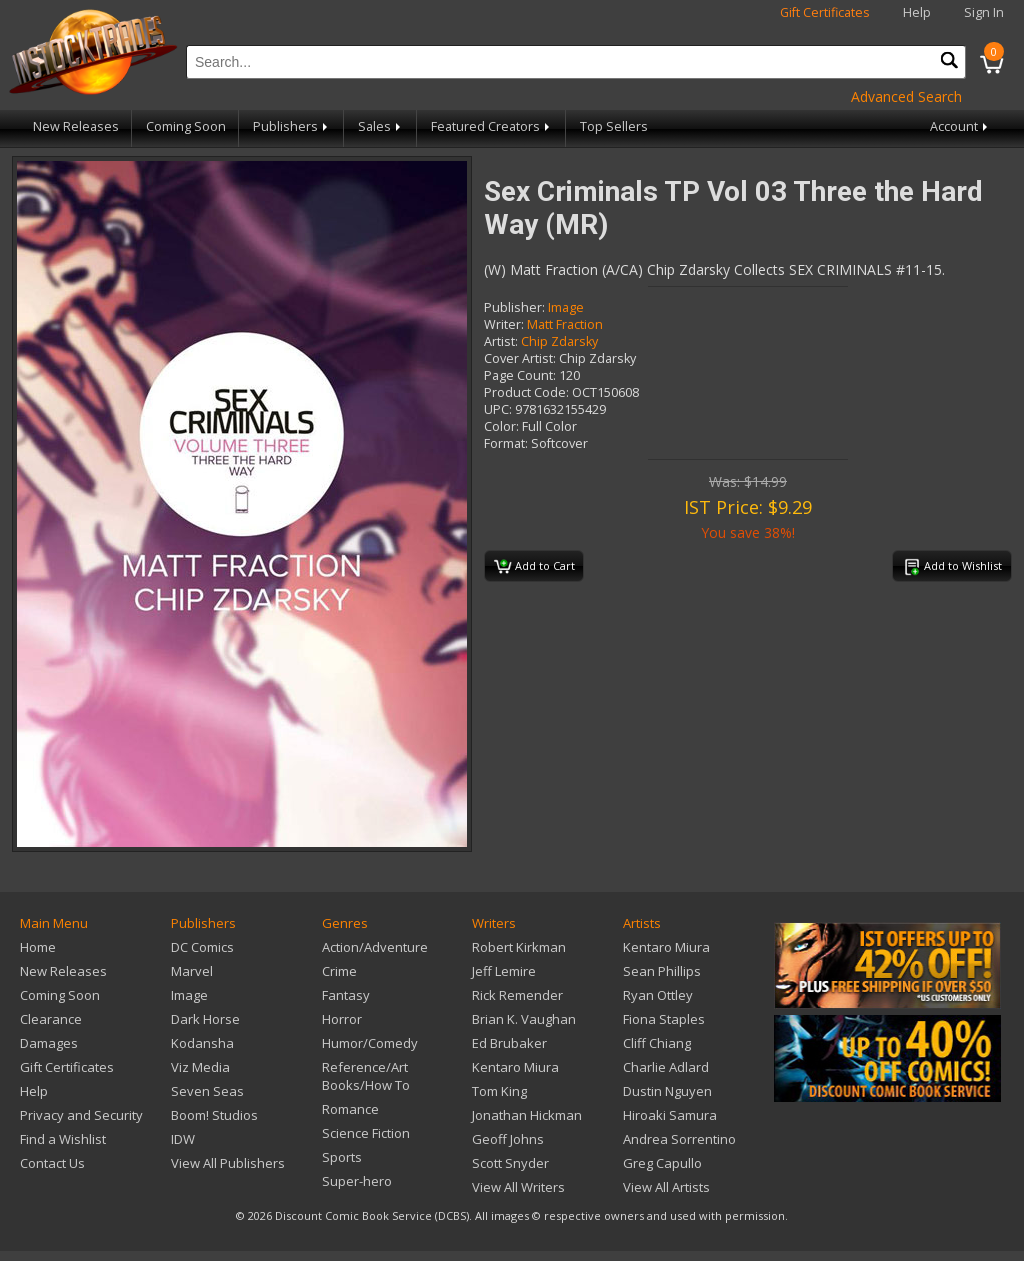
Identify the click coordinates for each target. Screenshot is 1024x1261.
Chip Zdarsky (559, 341)
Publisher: (514, 307)
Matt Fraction (565, 324)
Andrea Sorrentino (679, 1139)
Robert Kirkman (519, 947)
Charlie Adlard (666, 1067)
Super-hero (357, 1181)
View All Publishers (228, 1163)
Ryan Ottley (658, 995)
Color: (501, 426)
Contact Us (52, 1163)
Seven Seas (207, 1091)
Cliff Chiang (657, 1043)
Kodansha (202, 1043)
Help (917, 12)
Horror (342, 1019)
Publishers (292, 126)
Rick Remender (517, 995)
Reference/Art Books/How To (366, 1076)
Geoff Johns (508, 1139)
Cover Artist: (520, 358)
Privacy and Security (81, 1115)
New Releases (76, 126)
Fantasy (346, 995)
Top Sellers (614, 126)
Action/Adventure (375, 947)
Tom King (499, 1091)
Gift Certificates (825, 12)
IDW (183, 1139)
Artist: (501, 341)
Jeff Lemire (504, 971)
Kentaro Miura (515, 1067)
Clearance (51, 1019)
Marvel (192, 971)
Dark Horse (205, 1019)
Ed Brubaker (509, 1043)
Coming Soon (186, 126)
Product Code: (526, 392)
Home (38, 947)
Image (566, 307)
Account (960, 126)
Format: (506, 443)
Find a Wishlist (63, 1139)
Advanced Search (906, 96)
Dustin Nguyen (667, 1091)
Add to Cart (534, 567)
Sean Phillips (662, 971)
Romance (350, 1109)
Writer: (504, 324)
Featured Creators (492, 126)
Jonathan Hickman (527, 1115)
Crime (339, 971)
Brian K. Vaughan (524, 1019)
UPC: (498, 409)
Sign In (984, 12)
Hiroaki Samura (670, 1115)
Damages (49, 1043)
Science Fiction (366, 1133)
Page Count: (520, 375)
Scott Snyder (510, 1163)
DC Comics (202, 947)
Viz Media (200, 1067)
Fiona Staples (664, 1019)
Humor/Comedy (370, 1043)
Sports (342, 1157)
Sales (381, 126)
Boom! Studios (214, 1115)
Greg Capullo (662, 1163)
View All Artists (666, 1187)
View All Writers (518, 1187)
